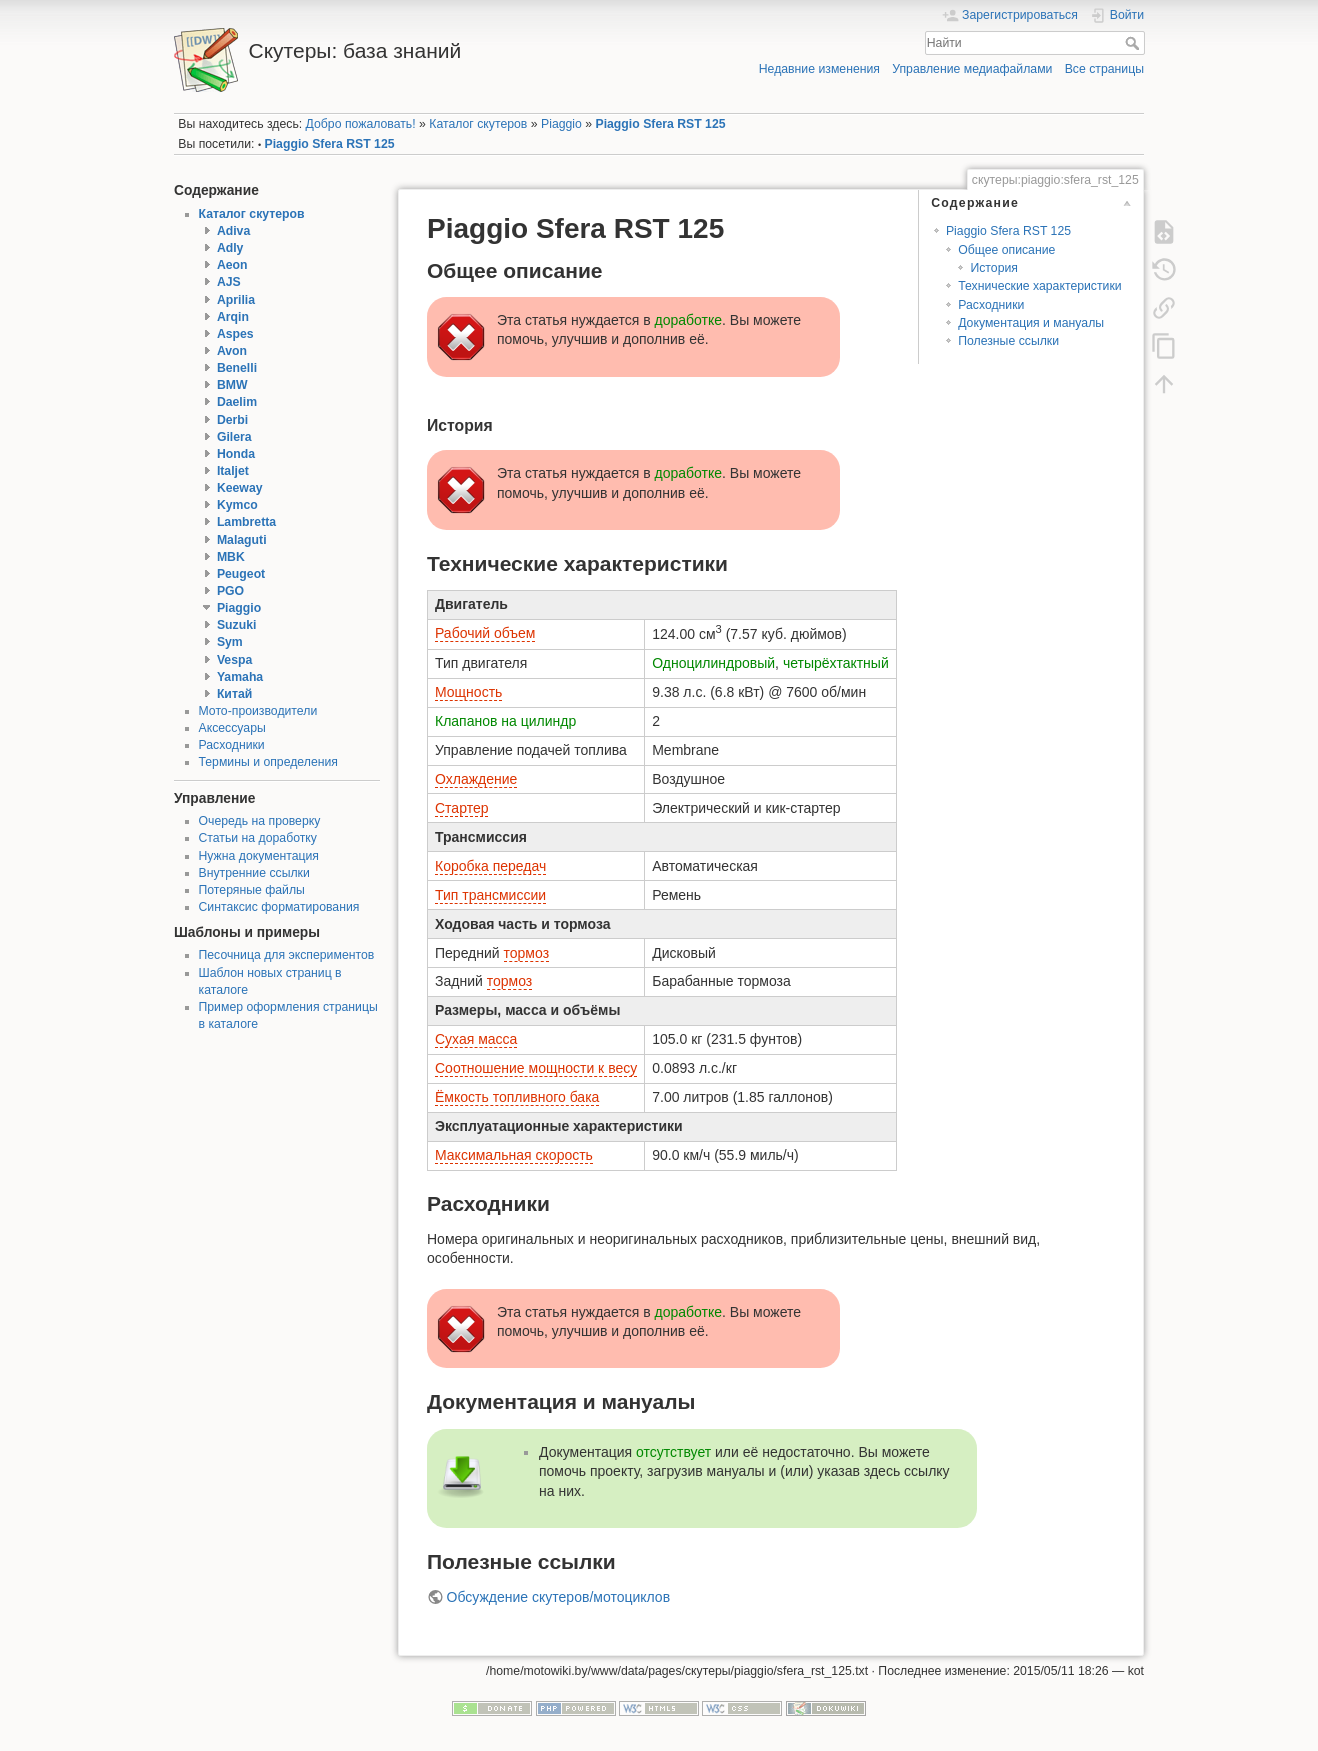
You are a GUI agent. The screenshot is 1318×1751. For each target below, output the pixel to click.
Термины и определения (268, 762)
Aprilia (236, 300)
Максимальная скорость (514, 1155)
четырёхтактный (836, 663)
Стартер (461, 808)
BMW (232, 385)
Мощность (468, 692)
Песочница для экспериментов (287, 955)
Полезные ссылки (1008, 341)
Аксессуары (232, 728)
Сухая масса (476, 1039)
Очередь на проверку (260, 821)
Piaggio (561, 124)
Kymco (237, 505)
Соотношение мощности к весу (536, 1068)
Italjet (233, 471)
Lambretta (246, 522)
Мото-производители (258, 711)
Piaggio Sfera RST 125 (660, 124)
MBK (231, 557)
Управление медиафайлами (972, 69)
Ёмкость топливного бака (517, 1097)
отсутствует (673, 1452)
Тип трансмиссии (490, 895)
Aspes (235, 334)
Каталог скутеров (478, 124)
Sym (230, 642)
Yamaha (240, 677)
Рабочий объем (485, 633)
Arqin (233, 317)
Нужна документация (259, 856)
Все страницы (1104, 69)
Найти (1134, 43)
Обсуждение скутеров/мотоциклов (559, 1597)
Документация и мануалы (1031, 323)
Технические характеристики (1039, 286)
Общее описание (1006, 250)
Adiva (233, 231)
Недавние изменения (819, 69)
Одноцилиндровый (713, 663)
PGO (230, 591)
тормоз (527, 953)
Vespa (234, 660)
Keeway (240, 488)
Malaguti (242, 540)
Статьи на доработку (258, 838)
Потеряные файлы (252, 890)
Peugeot (241, 574)
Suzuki (236, 625)
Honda (236, 454)
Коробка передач (490, 866)
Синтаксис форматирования (279, 907)
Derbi (232, 420)
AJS (229, 282)
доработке (689, 320)
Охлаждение (476, 779)
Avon (232, 351)
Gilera (234, 437)
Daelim (237, 402)
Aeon (232, 265)
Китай (234, 694)
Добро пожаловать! (361, 124)
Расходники (232, 745)
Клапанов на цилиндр (505, 721)
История (994, 268)
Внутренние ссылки (254, 873)
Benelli (237, 368)
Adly (230, 248)
